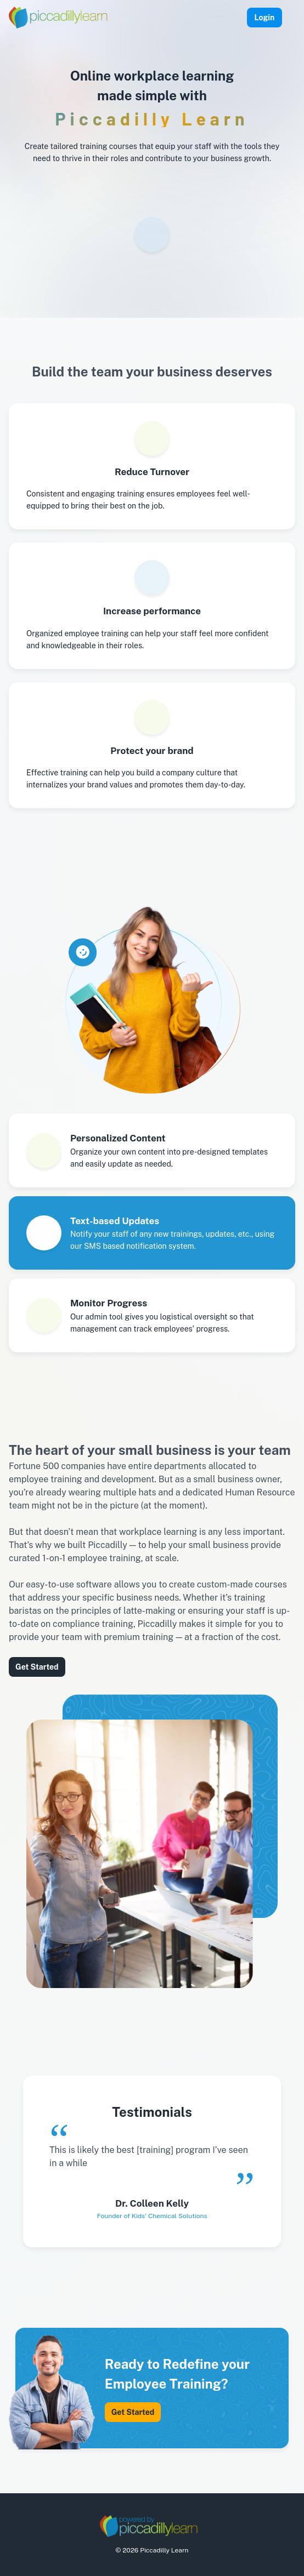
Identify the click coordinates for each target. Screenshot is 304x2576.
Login (264, 17)
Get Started (37, 1667)
